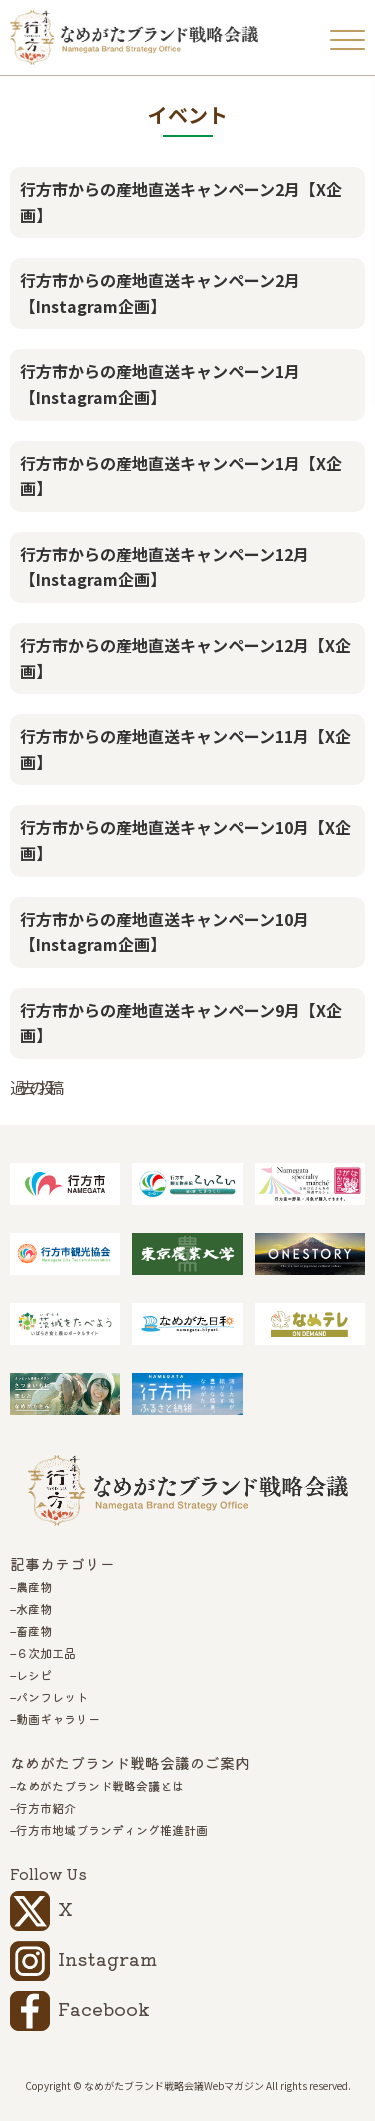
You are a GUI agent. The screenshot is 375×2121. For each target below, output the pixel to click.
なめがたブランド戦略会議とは (100, 1786)
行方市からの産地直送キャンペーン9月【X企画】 (181, 1023)
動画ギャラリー (58, 1719)
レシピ (34, 1675)
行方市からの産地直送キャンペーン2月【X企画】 (181, 202)
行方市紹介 (46, 1808)
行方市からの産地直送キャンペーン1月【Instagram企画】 (160, 384)
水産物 (34, 1609)
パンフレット (52, 1697)
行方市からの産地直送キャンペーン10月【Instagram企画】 (164, 932)
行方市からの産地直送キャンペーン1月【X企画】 (181, 476)
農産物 (34, 1587)
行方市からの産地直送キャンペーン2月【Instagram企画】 (160, 293)
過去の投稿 (34, 1087)
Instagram (107, 1958)
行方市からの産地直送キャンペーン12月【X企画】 (185, 658)
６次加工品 (46, 1653)
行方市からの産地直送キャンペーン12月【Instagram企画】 (164, 567)
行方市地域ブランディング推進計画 (112, 1830)
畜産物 (34, 1631)
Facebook (104, 2008)
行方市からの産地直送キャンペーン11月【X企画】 (185, 749)
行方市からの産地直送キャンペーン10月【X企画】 (185, 840)
